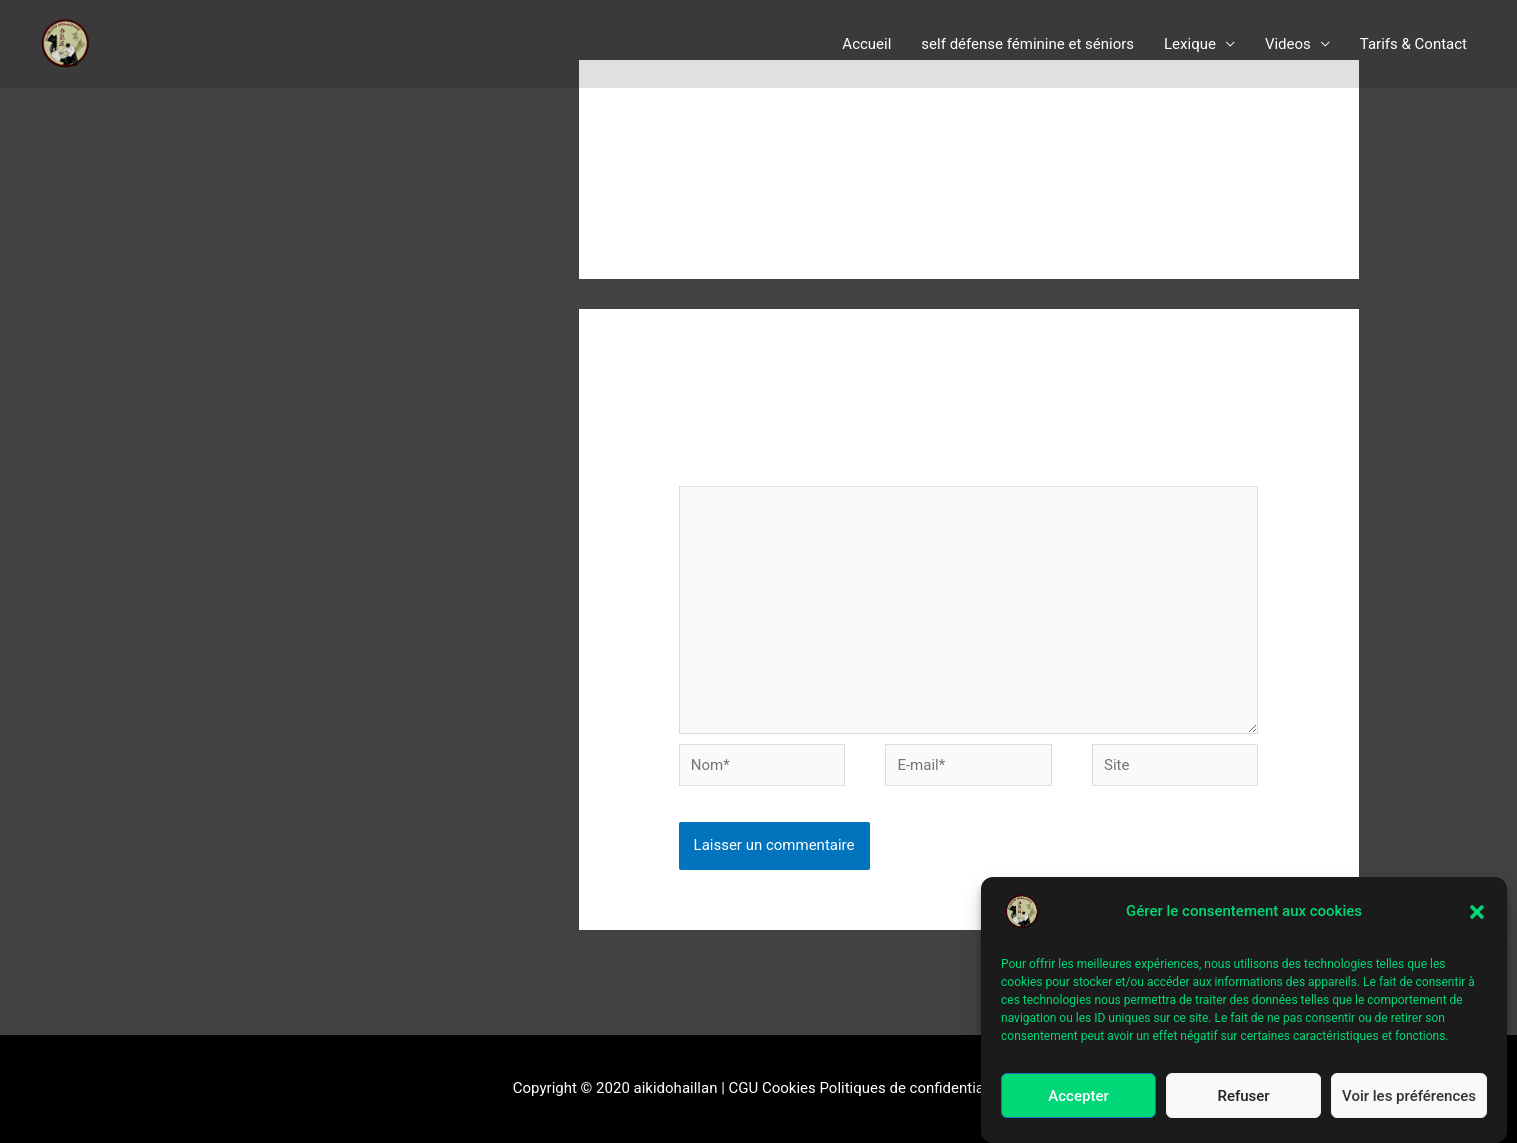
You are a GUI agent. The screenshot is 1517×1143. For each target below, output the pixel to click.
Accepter (1078, 1098)
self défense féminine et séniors (1027, 44)
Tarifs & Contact (1413, 44)
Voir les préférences (1409, 1098)
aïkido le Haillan (111, 43)
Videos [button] (1288, 44)
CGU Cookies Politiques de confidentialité (867, 1088)
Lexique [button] (1190, 44)
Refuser (1243, 1098)
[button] (1477, 914)
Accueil (866, 44)
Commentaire (729, 472)
